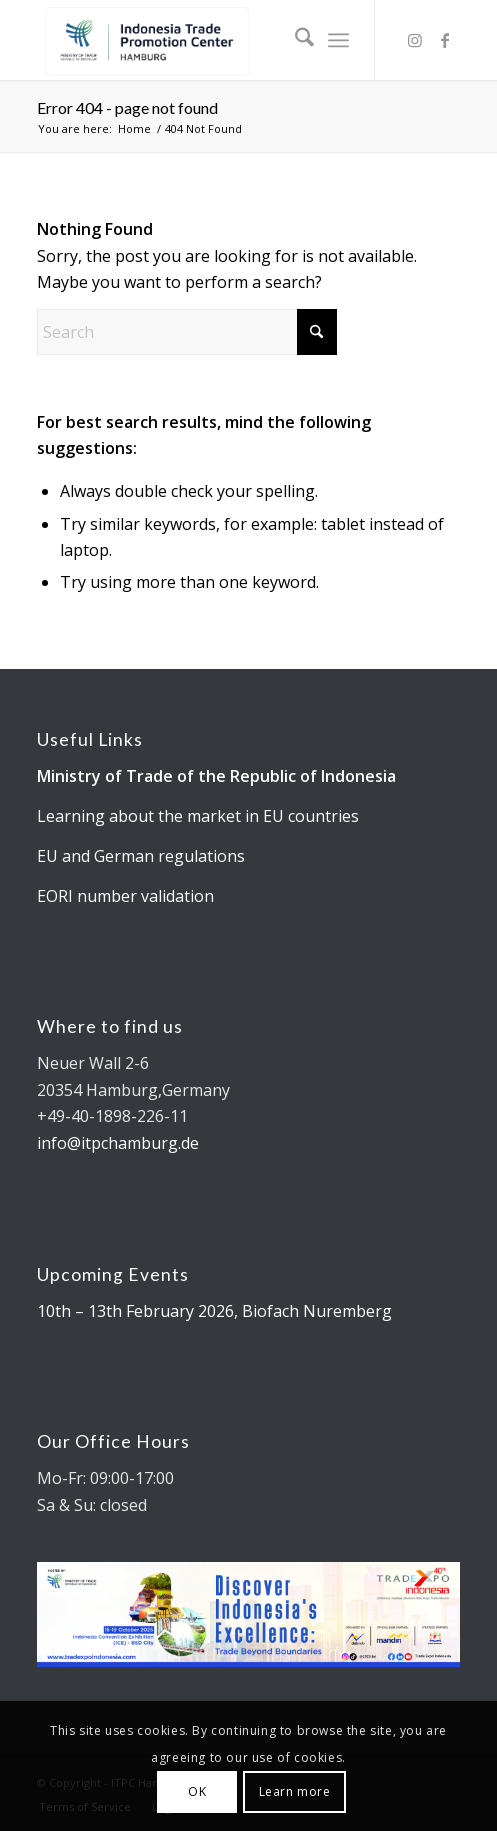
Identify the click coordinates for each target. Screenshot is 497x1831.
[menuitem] (294, 40)
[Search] (294, 40)
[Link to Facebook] (445, 40)
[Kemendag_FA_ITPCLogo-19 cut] (206, 40)
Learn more (295, 1791)
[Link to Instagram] (415, 40)
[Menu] (338, 40)
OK (197, 1791)
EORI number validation (125, 896)
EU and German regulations (141, 856)
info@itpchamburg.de (118, 1143)
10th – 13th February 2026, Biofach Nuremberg (214, 1311)
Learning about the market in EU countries (198, 816)
